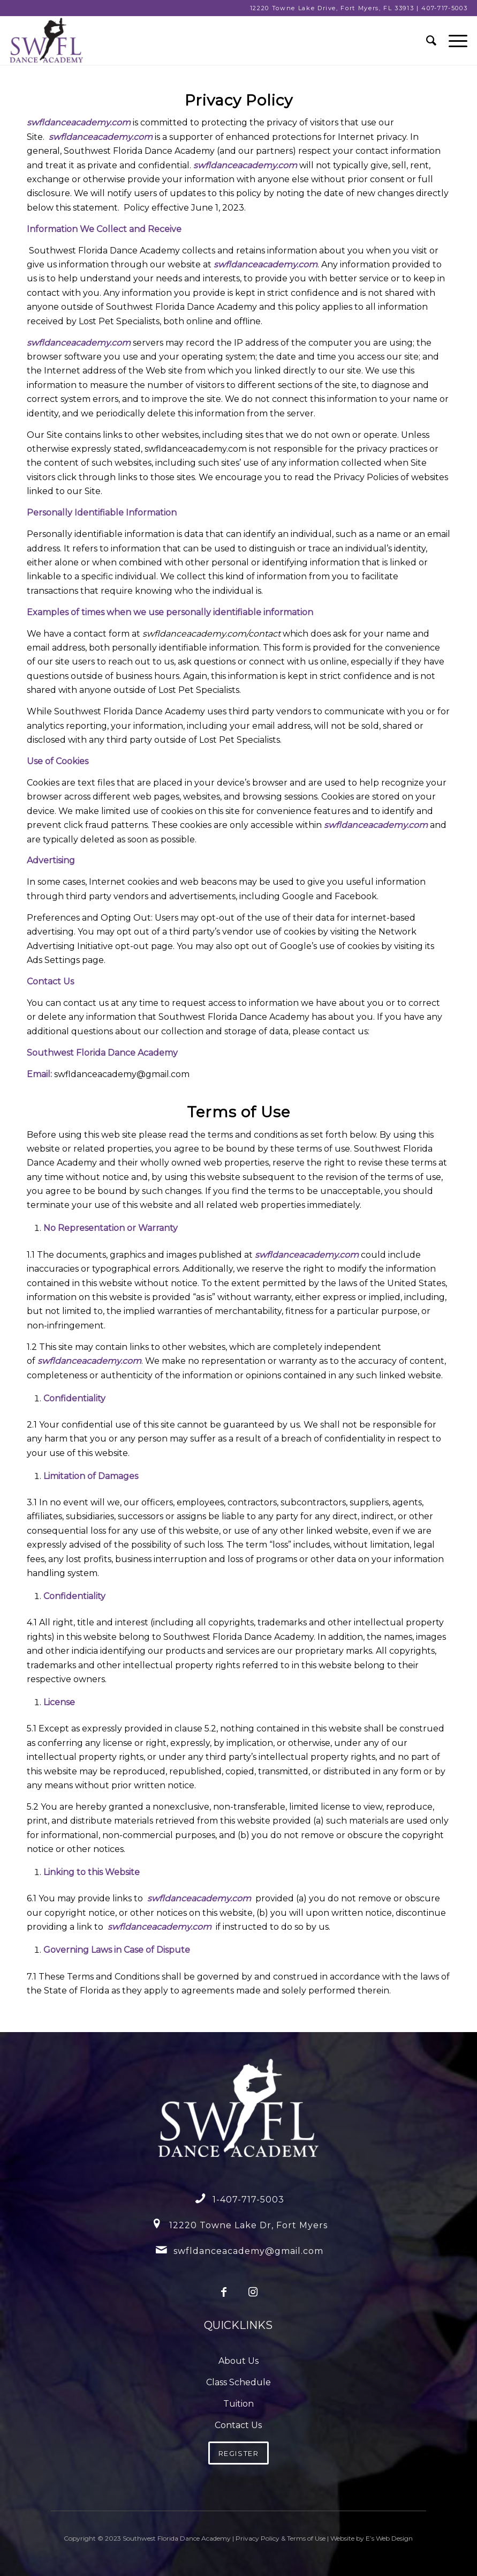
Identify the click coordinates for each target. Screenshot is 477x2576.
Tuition (238, 2404)
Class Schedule (238, 2382)
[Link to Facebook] (223, 2291)
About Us (238, 2361)
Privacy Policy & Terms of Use (280, 2538)
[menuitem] (426, 41)
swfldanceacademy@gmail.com (248, 2251)
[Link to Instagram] (253, 2291)
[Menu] (452, 41)
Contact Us (238, 2425)
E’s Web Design (389, 2538)
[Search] (426, 41)
